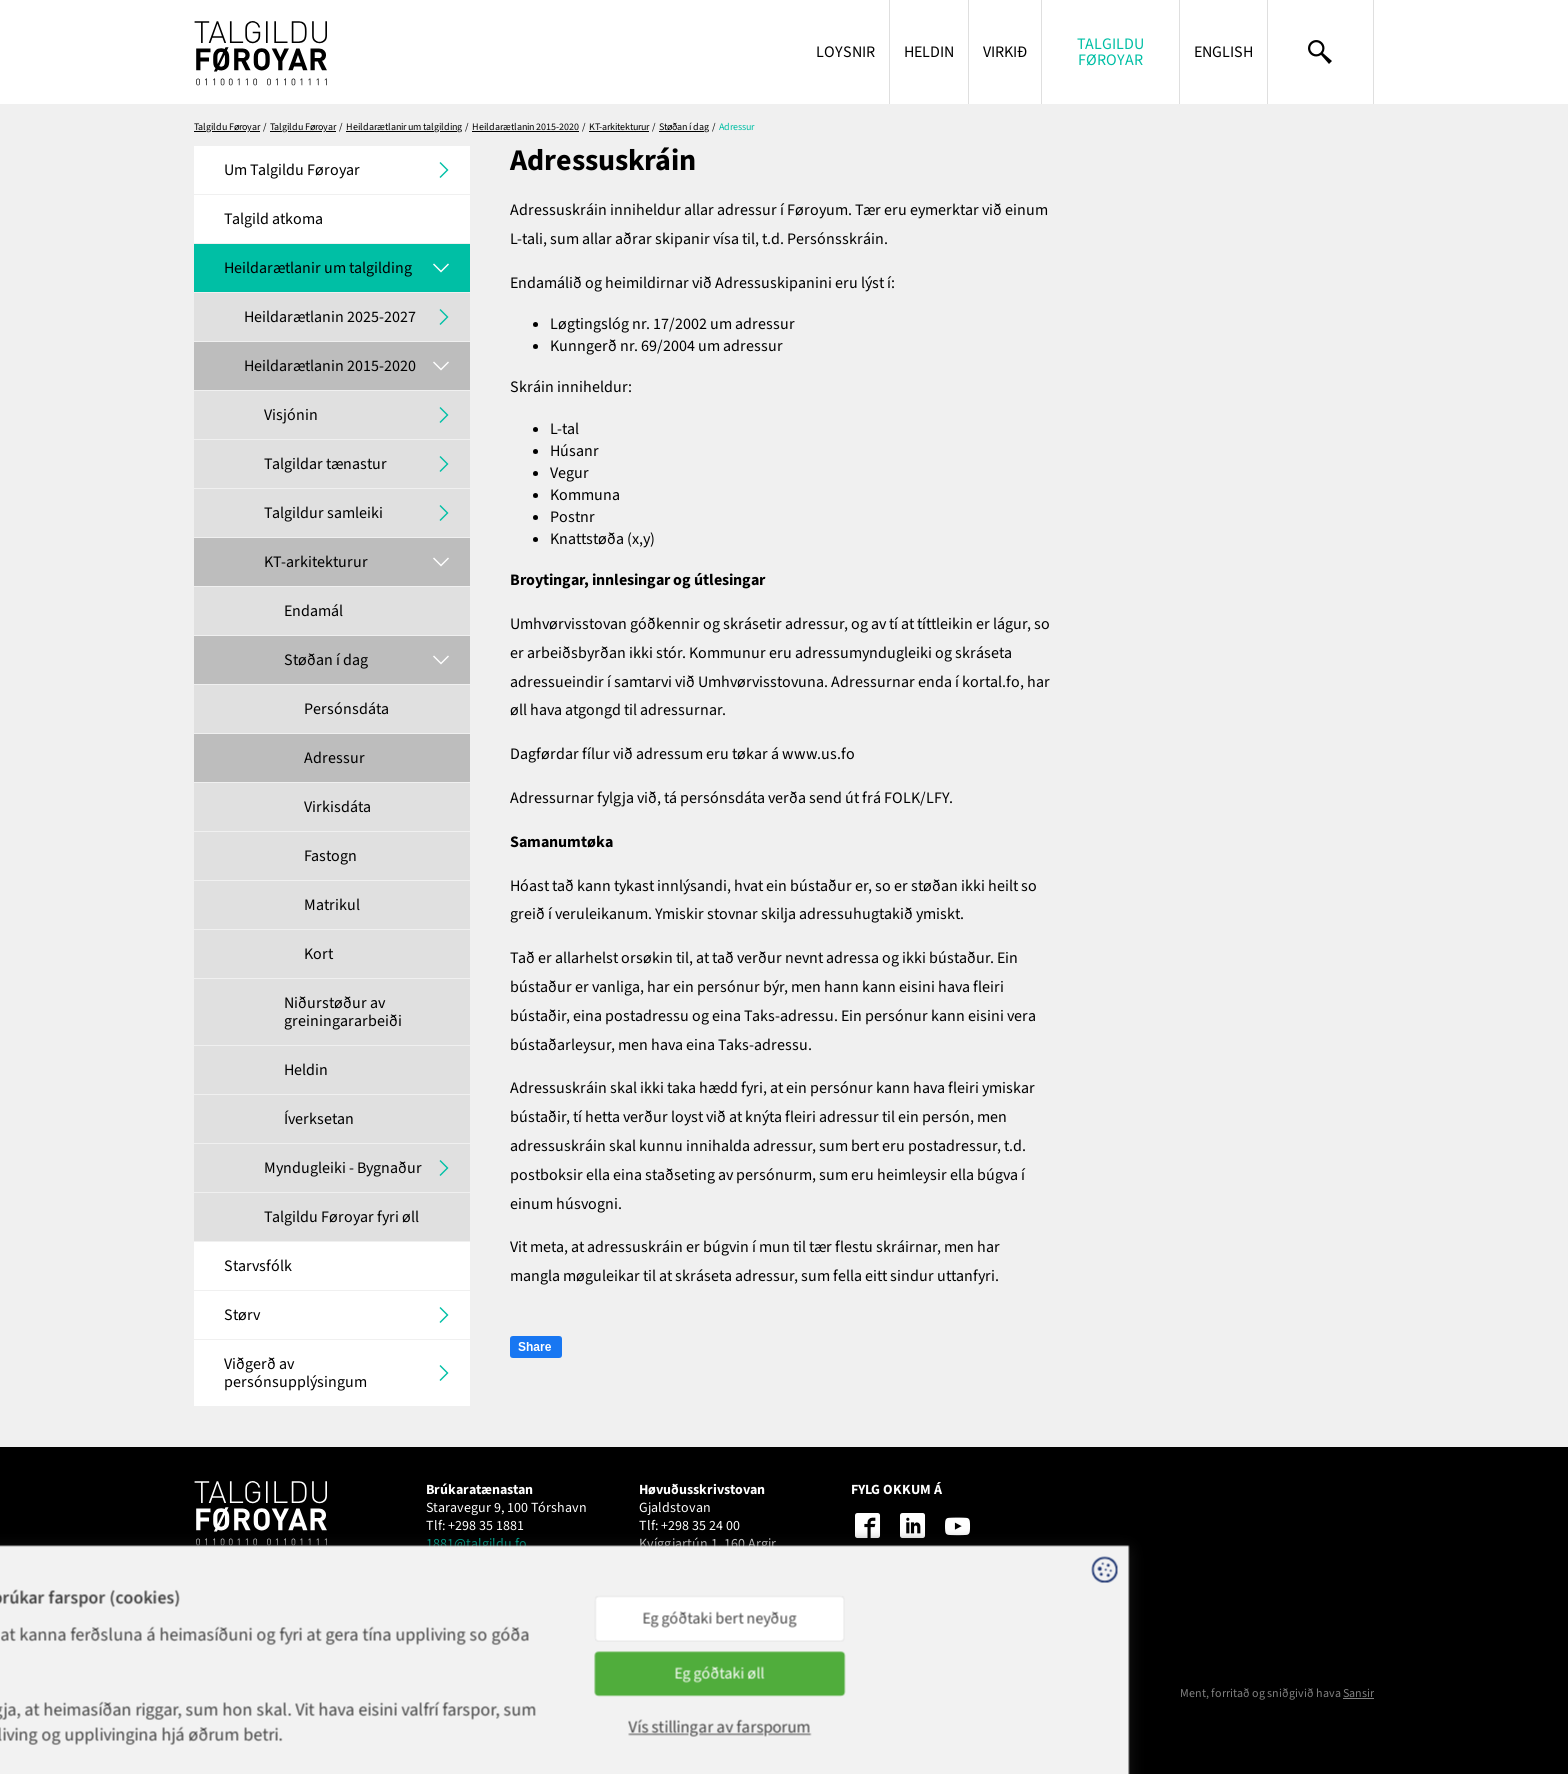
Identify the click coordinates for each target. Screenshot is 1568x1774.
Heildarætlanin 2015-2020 (525, 127)
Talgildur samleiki (323, 513)
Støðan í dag (684, 127)
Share (534, 1347)
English (1223, 52)
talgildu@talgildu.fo (698, 1562)
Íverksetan (319, 1119)
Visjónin (291, 415)
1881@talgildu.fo (476, 1544)
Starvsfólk (258, 1266)
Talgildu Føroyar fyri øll (341, 1217)
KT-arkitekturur (619, 127)
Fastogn (330, 856)
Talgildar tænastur (325, 464)
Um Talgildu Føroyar (292, 170)
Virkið (1005, 52)
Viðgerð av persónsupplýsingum (295, 1373)
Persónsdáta (346, 709)
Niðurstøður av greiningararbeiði (343, 1012)
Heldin (929, 52)
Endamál (313, 611)
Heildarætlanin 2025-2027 (330, 317)
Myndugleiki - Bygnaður (343, 1168)
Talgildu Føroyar (1110, 52)
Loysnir (845, 52)
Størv (242, 1315)
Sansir (1358, 1693)
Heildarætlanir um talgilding (404, 127)
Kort (318, 954)
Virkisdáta (337, 807)
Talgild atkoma (273, 219)
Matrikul (332, 905)
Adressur (334, 758)
